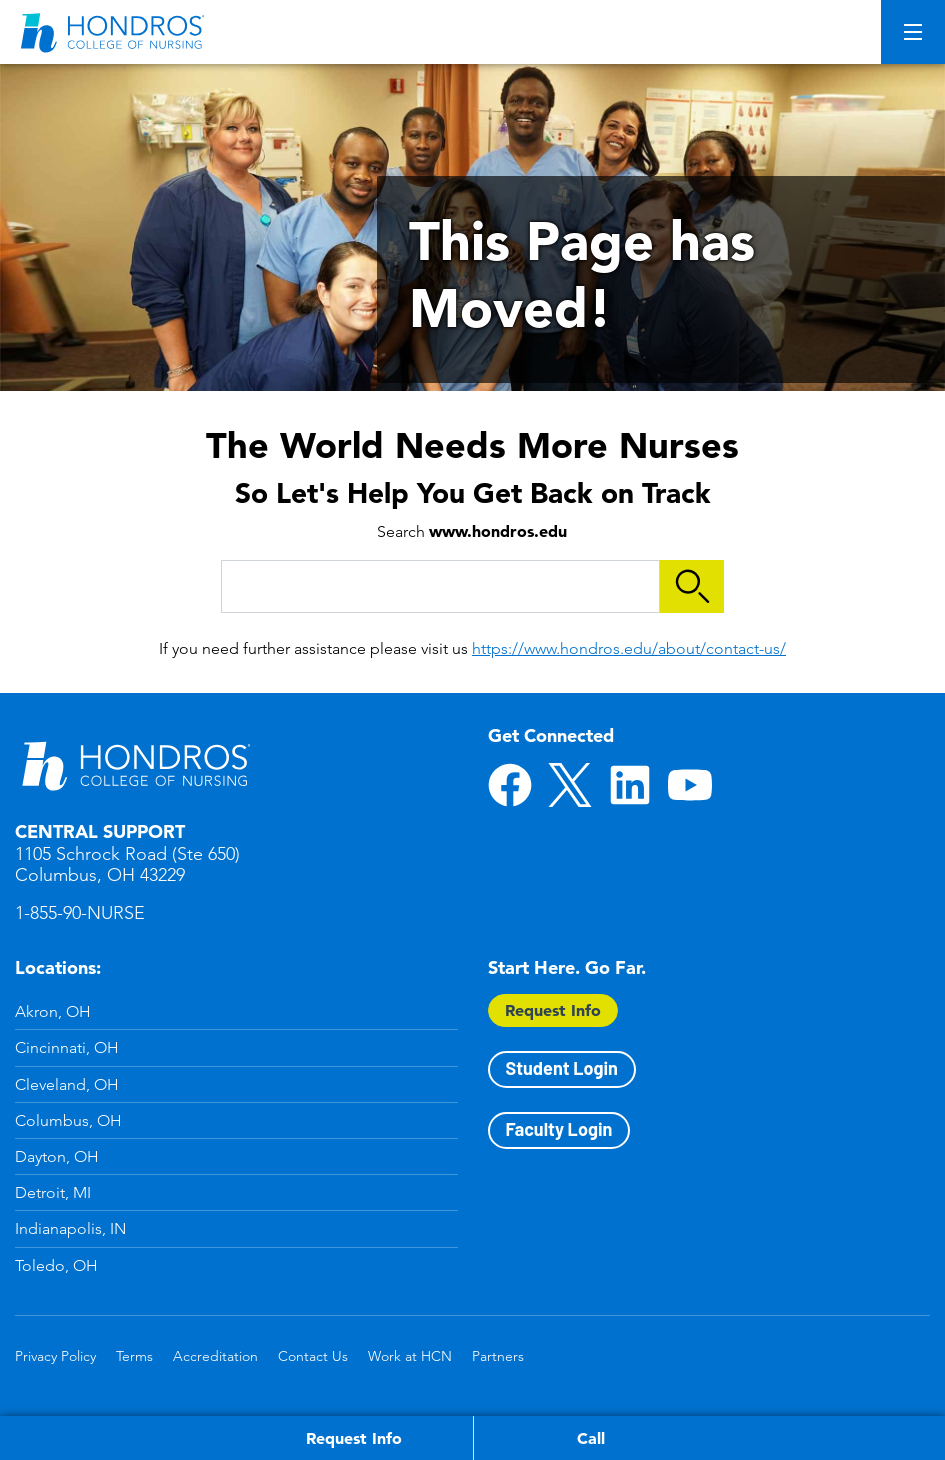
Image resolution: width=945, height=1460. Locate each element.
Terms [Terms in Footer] (134, 1356)
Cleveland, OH (67, 1084)
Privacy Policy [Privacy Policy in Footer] (55, 1356)
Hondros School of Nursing (135, 765)
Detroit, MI (53, 1192)
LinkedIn (630, 785)
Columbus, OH (68, 1120)
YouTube (690, 785)
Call (591, 1438)
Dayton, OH (57, 1156)
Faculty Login (559, 1129)
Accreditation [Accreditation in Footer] (215, 1356)
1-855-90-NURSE (80, 913)
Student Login (562, 1068)
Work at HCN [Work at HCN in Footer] (410, 1356)
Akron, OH (53, 1011)
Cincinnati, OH (67, 1047)
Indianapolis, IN (70, 1228)
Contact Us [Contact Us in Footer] (313, 1356)
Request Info (553, 1010)
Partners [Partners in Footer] (498, 1356)
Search (692, 586)
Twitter (570, 785)
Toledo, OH (56, 1265)
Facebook (510, 785)
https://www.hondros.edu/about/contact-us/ (629, 648)
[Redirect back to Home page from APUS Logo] (115, 32)
